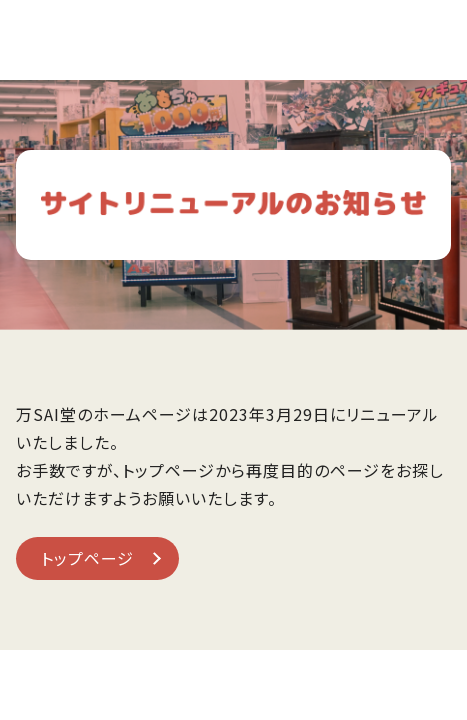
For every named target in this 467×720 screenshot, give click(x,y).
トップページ (87, 558)
